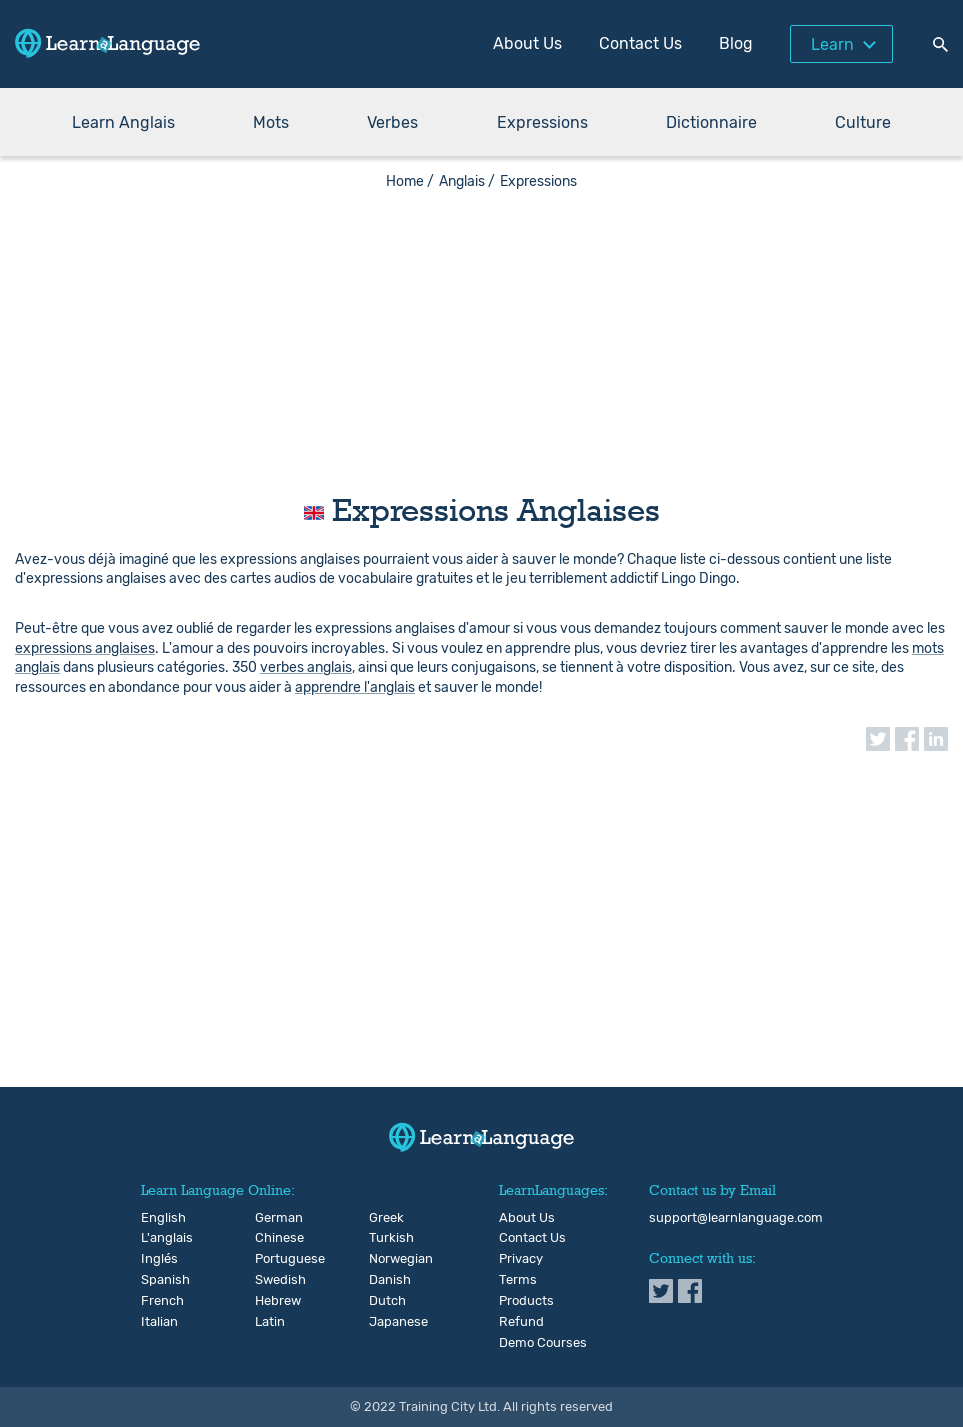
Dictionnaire (711, 122)
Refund (521, 1322)
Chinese (271, 1238)
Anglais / (467, 181)
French (157, 1301)
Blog (736, 43)
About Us (527, 43)
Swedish (271, 1280)
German (271, 1218)
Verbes (392, 122)
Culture (863, 122)
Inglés (157, 1259)
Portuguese (271, 1259)
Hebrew (271, 1301)
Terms (518, 1280)
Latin (270, 1322)
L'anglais (157, 1238)
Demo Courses (543, 1343)
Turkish (385, 1238)
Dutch (385, 1301)
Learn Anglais (123, 122)
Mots (271, 122)
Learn (832, 44)
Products (526, 1301)
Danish (385, 1280)
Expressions (542, 122)
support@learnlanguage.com (736, 1218)
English (157, 1218)
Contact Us (640, 43)
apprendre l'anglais (355, 687)
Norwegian (385, 1259)
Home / (410, 181)
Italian (157, 1322)
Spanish (157, 1280)
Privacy (521, 1259)
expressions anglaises (85, 648)
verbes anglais (306, 667)
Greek (385, 1218)
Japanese (385, 1322)
